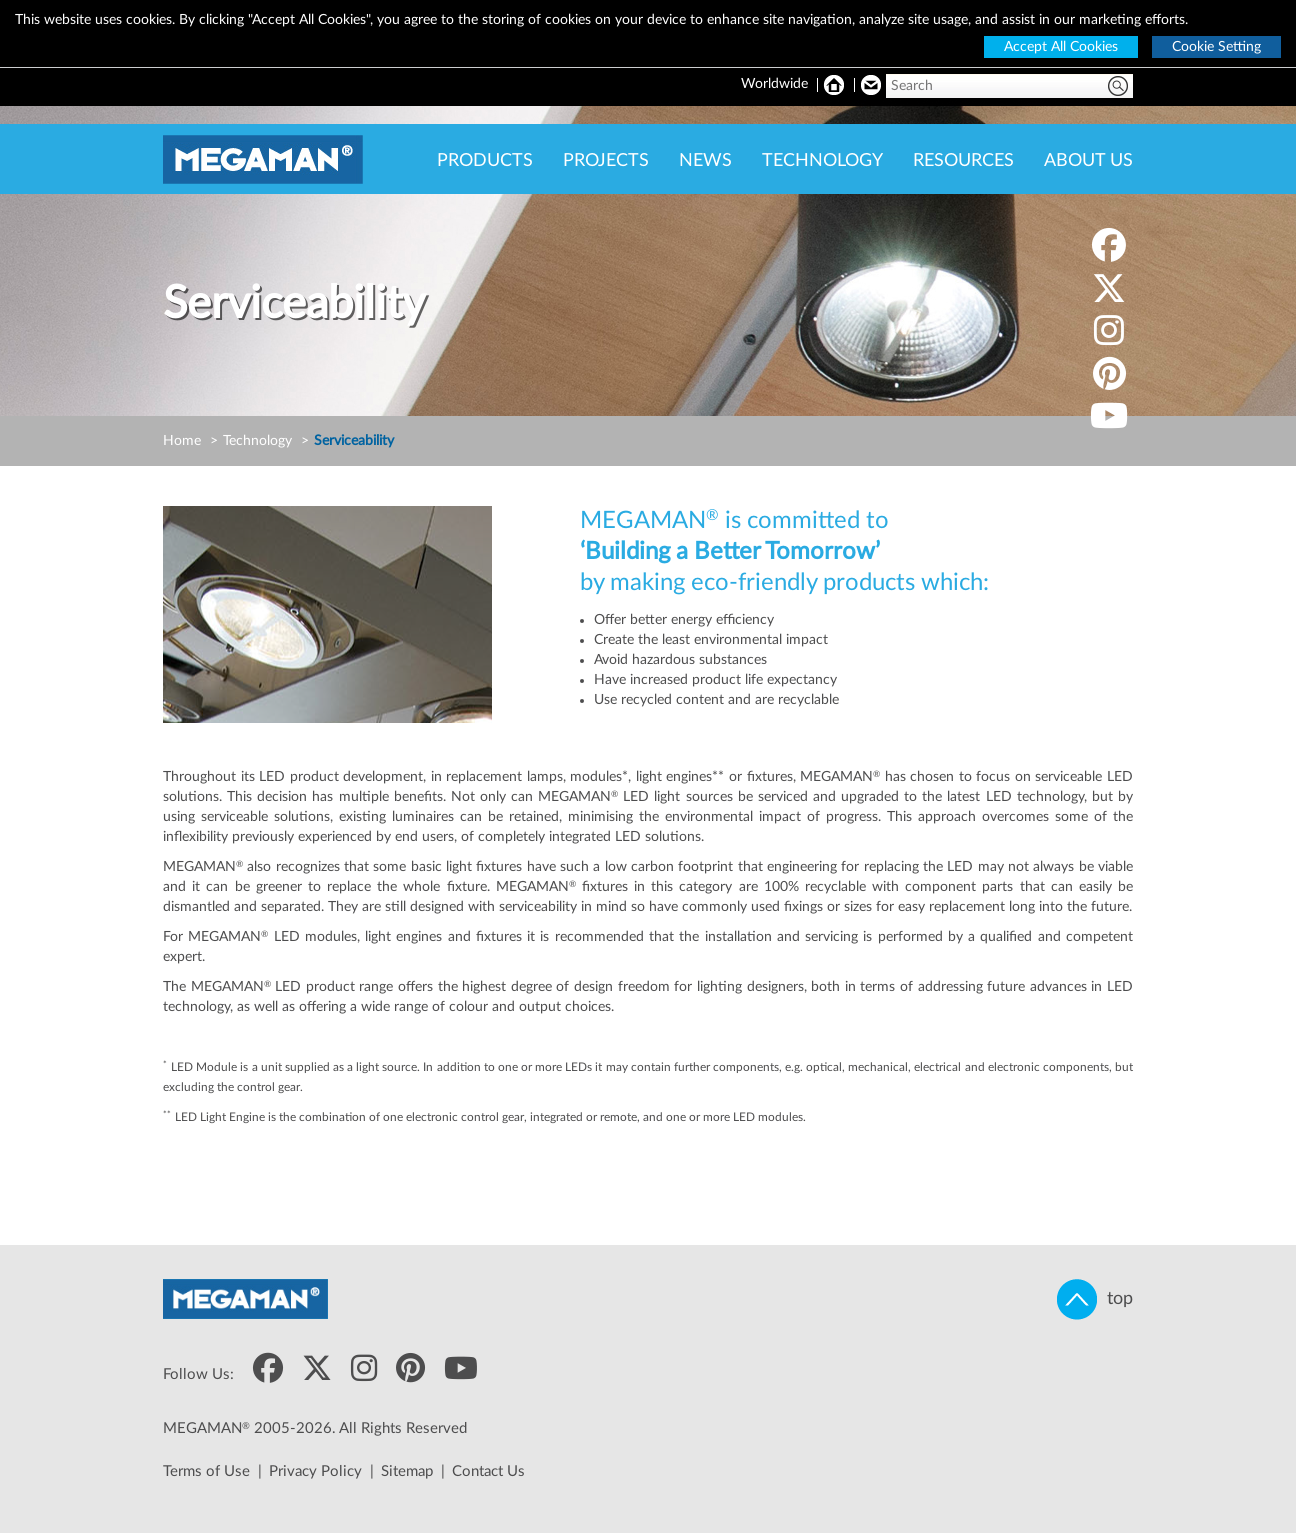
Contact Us (488, 1471)
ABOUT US (1088, 161)
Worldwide (774, 84)
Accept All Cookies (1061, 47)
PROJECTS (606, 161)
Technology (257, 441)
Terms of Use (206, 1471)
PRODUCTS (485, 161)
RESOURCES (963, 161)
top (1095, 1299)
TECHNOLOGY (822, 161)
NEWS (705, 161)
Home (182, 441)
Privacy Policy (315, 1471)
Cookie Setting (1216, 47)
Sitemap (407, 1471)
